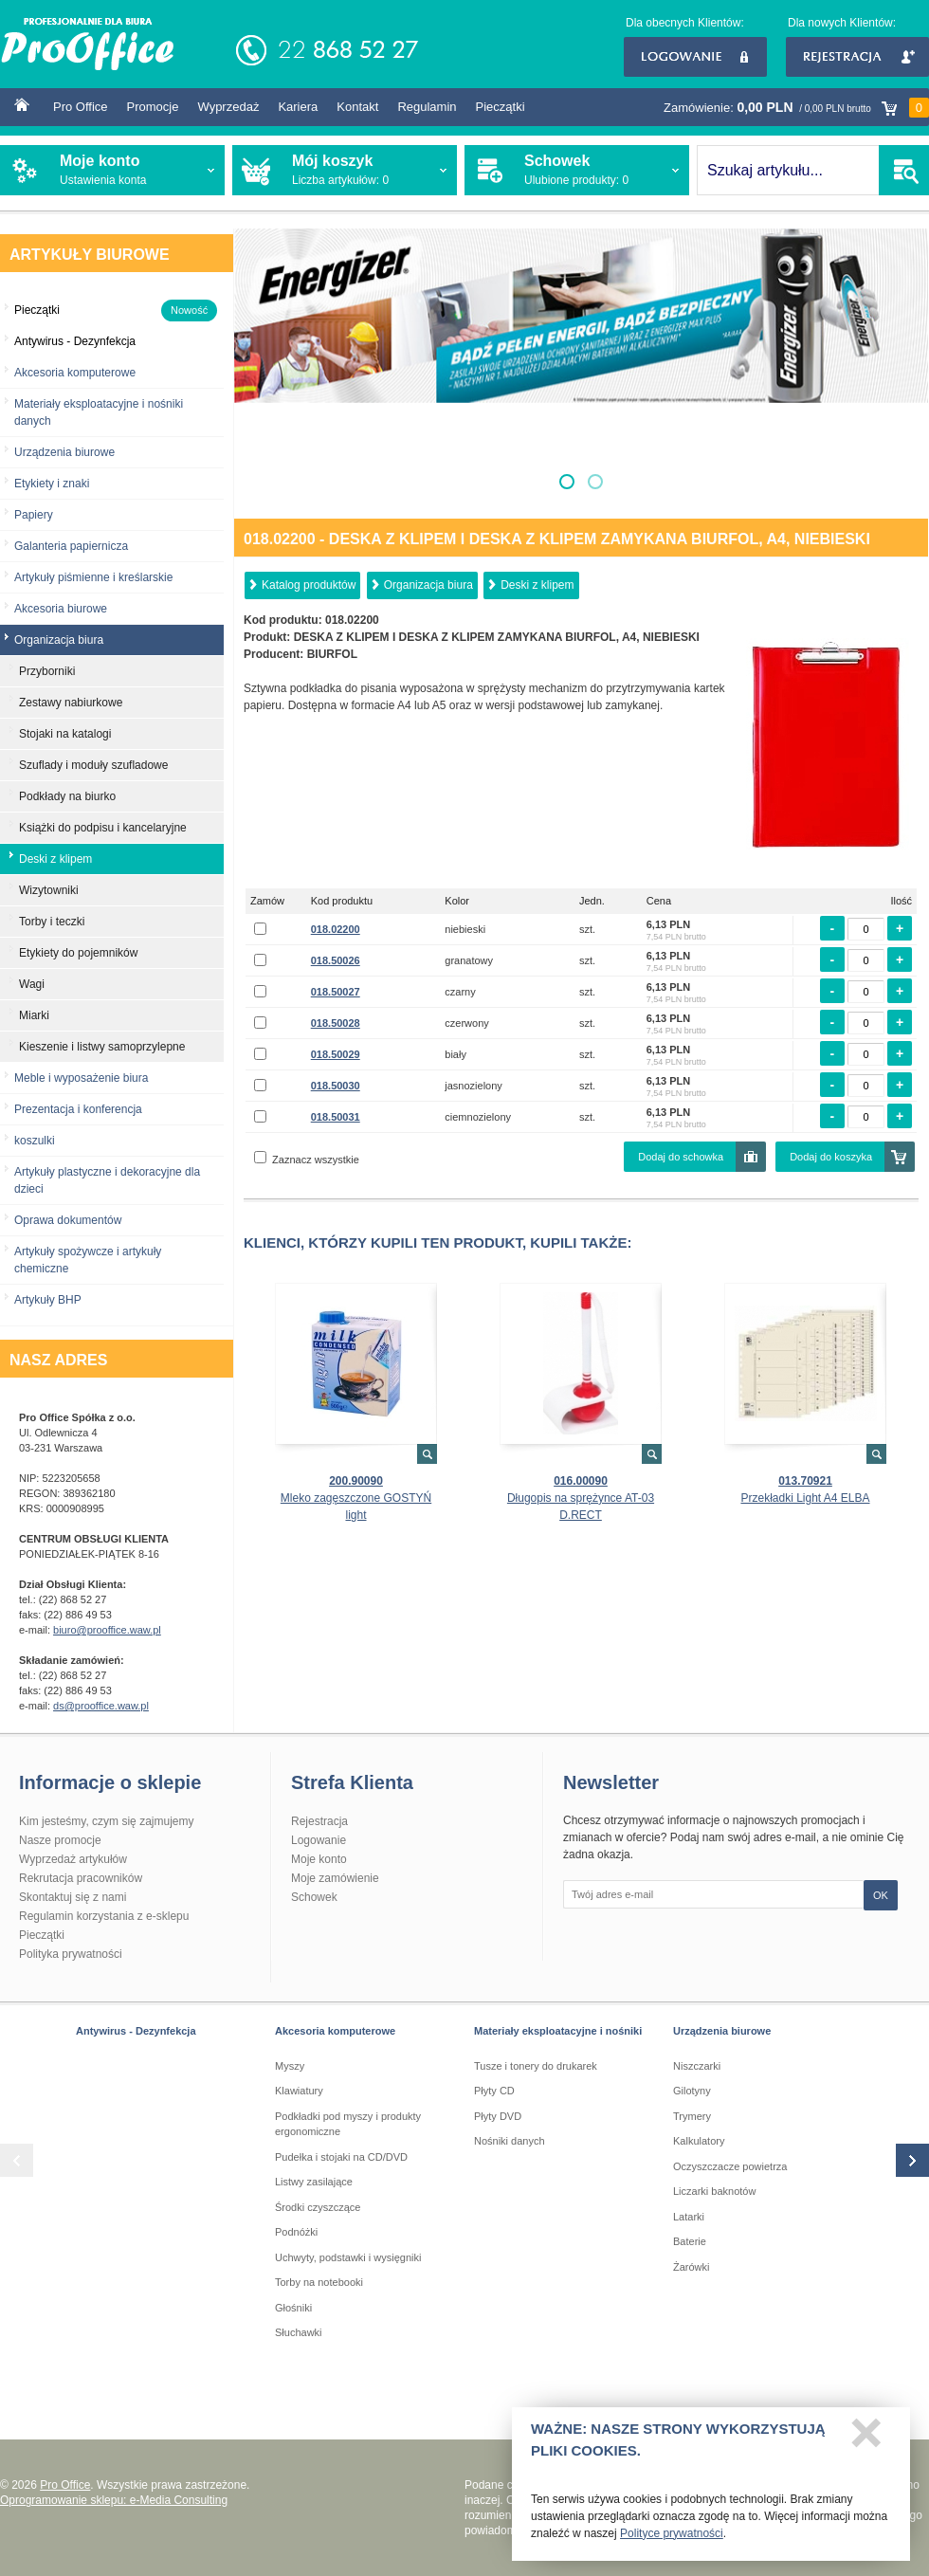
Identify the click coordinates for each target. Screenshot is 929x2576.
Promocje (153, 107)
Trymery (692, 2116)
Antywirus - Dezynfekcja (136, 2031)
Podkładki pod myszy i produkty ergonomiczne (348, 2124)
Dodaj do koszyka (831, 1156)
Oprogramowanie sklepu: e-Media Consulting (114, 2500)
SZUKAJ (904, 170)
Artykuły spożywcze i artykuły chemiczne (87, 1260)
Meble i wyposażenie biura (81, 1078)
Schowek (314, 1897)
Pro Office (80, 107)
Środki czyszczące (317, 2207)
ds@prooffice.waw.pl (101, 1705)
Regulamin (426, 107)
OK (880, 1895)
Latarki (688, 2216)
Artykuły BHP (48, 1299)
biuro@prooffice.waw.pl (107, 1629)
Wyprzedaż (228, 107)
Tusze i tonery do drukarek (535, 2066)
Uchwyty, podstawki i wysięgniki (348, 2257)
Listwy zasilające (314, 2181)
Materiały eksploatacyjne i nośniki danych (98, 412)
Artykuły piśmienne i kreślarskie (93, 577)
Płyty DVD (497, 2116)
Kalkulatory (698, 2141)
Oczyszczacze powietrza (730, 2166)
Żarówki (691, 2267)
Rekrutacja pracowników (80, 1878)
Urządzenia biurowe (64, 452)
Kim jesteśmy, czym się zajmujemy (106, 1821)
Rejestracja (857, 57)
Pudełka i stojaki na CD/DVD (341, 2157)
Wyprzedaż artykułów (73, 1859)
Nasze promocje (60, 1840)
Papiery (33, 514)
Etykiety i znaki (51, 483)
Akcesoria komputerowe (75, 372)
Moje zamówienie (335, 1878)
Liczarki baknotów (714, 2191)
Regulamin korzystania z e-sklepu (104, 1916)
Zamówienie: (796, 108)
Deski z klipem (537, 585)
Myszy (289, 2066)
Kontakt (357, 107)
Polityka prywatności (70, 1954)
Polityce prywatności (671, 2539)
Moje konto (319, 1859)
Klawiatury (299, 2090)
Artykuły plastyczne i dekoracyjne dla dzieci (107, 1180)
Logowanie (695, 57)
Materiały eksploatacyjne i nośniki (558, 2031)
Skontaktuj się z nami (72, 1897)
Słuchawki (298, 2332)
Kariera (298, 107)
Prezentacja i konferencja (78, 1109)
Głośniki (293, 2307)
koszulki (34, 1140)
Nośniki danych (509, 2141)
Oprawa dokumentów (67, 1220)
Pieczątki (500, 107)
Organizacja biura (428, 585)
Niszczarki (696, 2066)
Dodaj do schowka (680, 1156)
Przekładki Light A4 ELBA (804, 1498)
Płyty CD (494, 2090)
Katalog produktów (308, 585)
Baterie (689, 2241)
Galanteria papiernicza (71, 546)
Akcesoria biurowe (60, 608)
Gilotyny (692, 2090)
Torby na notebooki (319, 2282)
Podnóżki (296, 2232)
